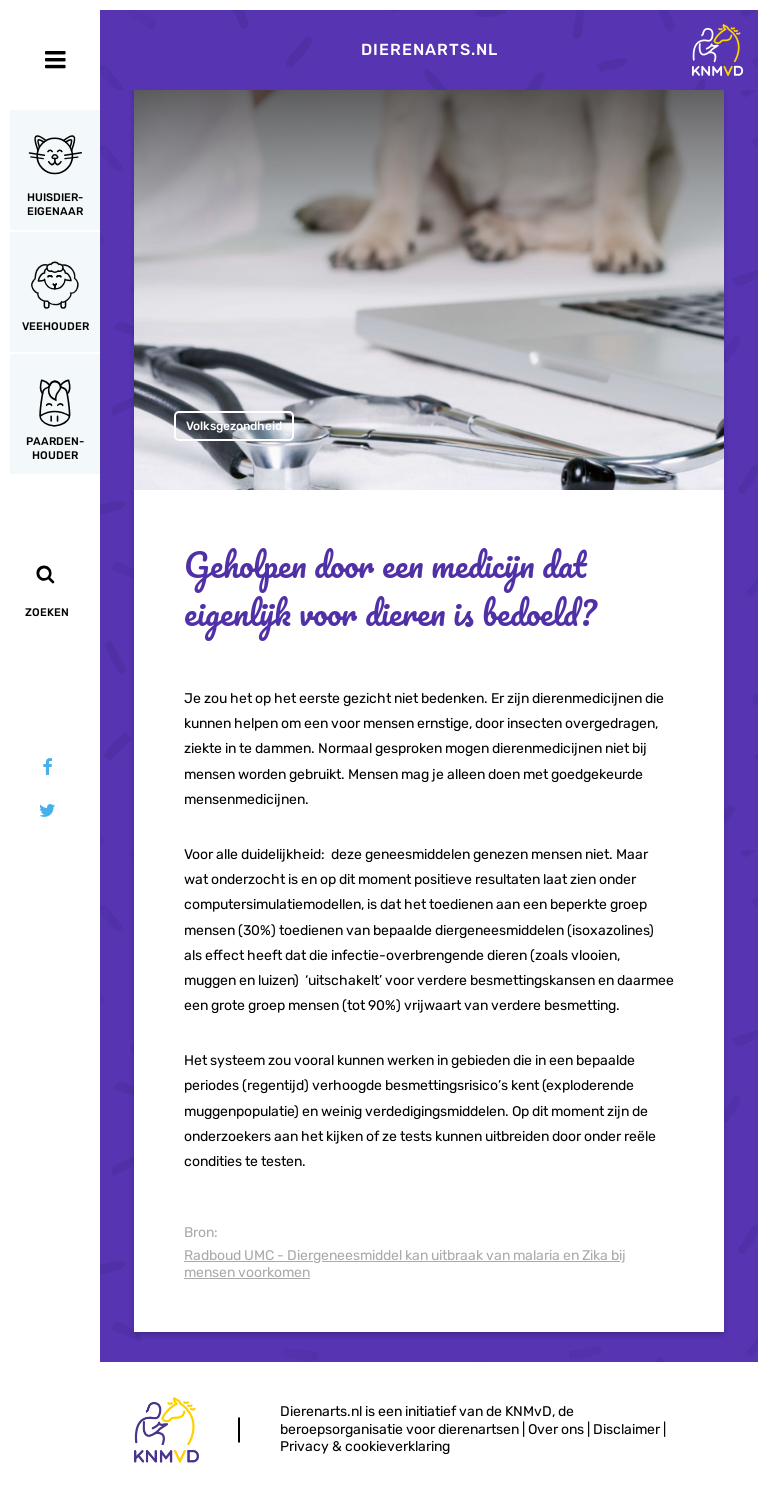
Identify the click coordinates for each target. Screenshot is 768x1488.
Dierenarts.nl (429, 49)
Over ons (556, 1429)
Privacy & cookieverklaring (365, 1446)
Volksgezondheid (234, 426)
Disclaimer (626, 1429)
